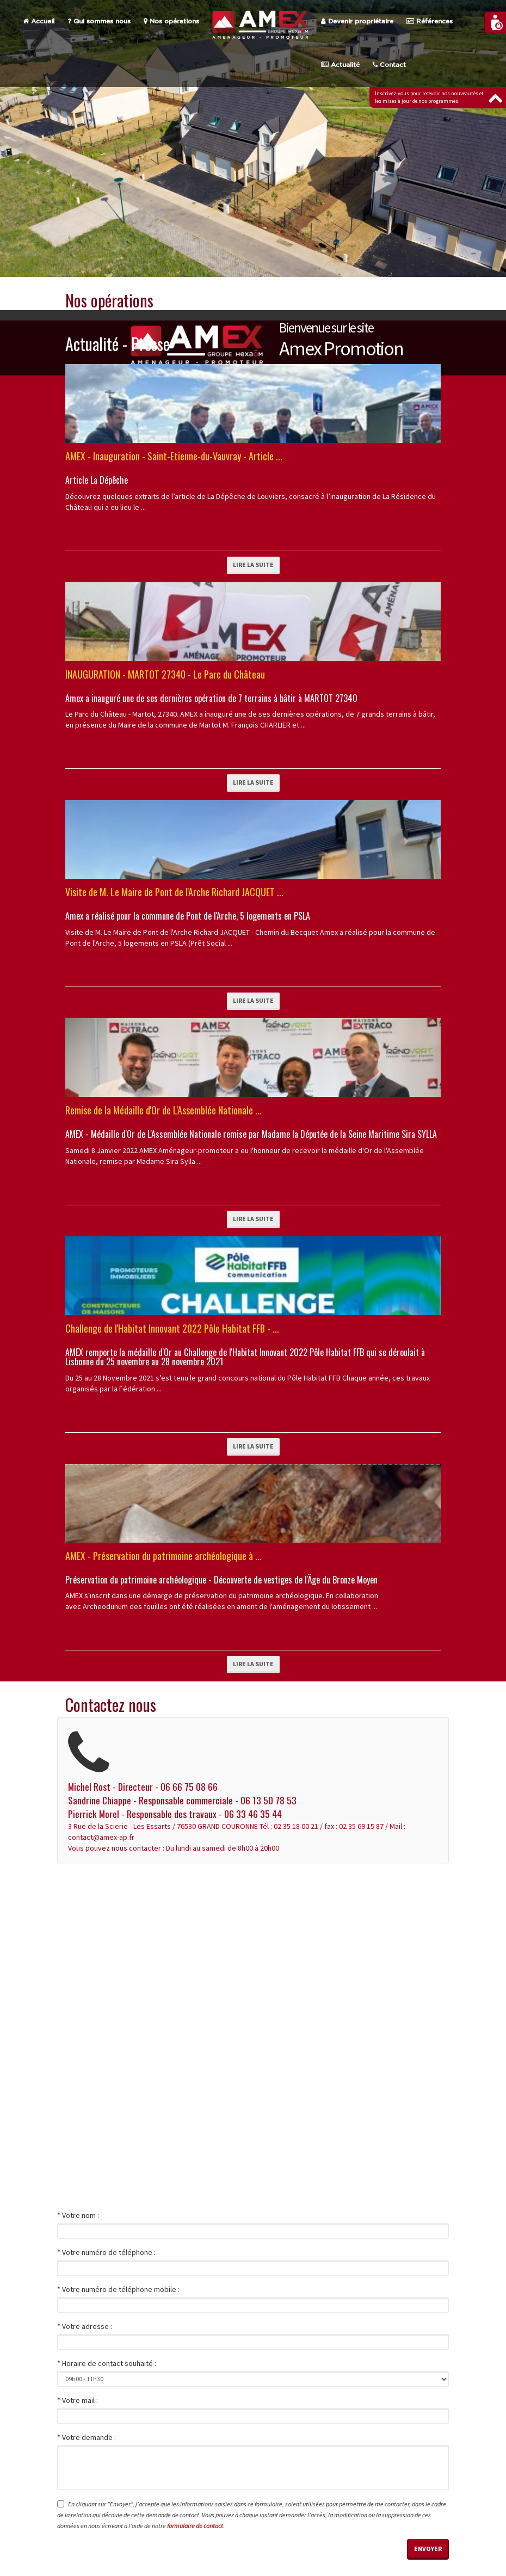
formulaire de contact (195, 2526)
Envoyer (428, 2548)
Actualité (340, 64)
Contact (389, 64)
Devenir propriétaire (357, 21)
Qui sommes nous (99, 21)
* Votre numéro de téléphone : (106, 2252)
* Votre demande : (86, 2437)
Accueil (38, 21)
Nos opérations (171, 21)
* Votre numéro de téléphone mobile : (118, 2289)
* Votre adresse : (84, 2326)
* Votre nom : (78, 2215)
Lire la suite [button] (253, 564)
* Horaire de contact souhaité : (106, 2363)
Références (429, 21)
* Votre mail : (77, 2400)
